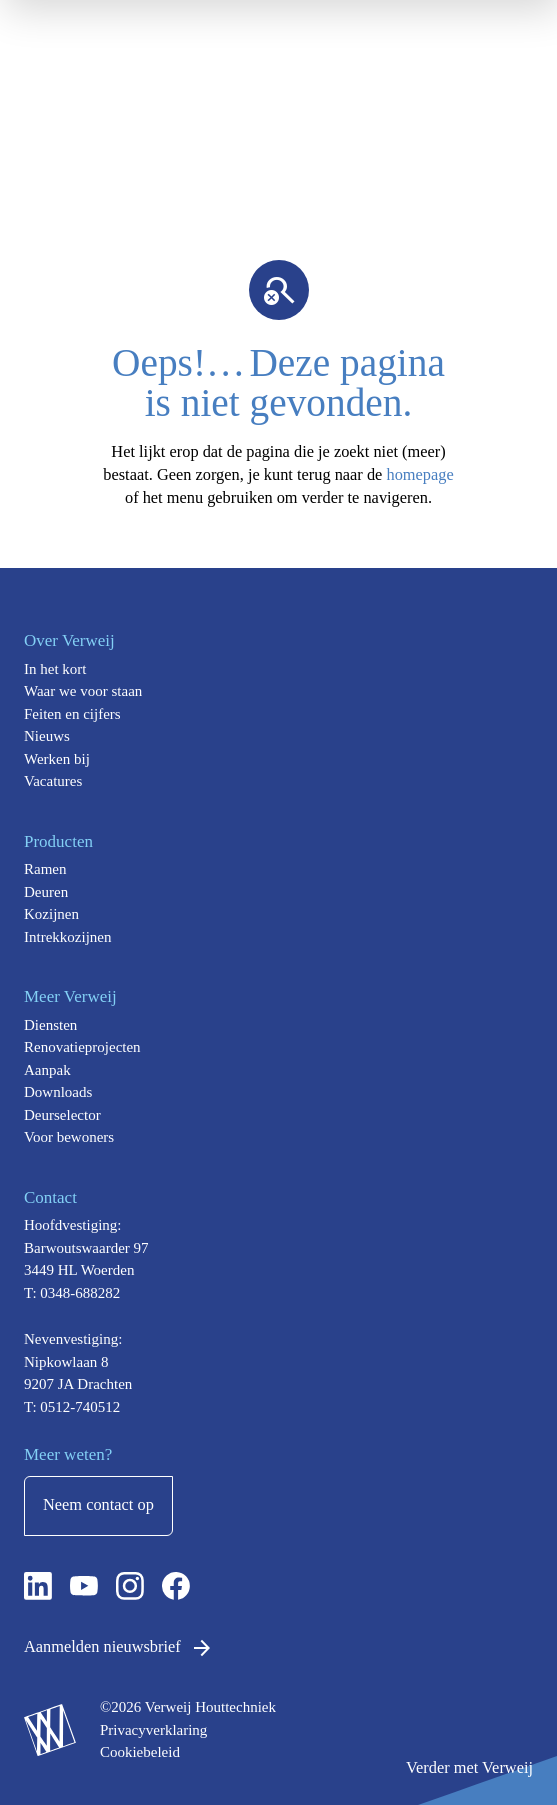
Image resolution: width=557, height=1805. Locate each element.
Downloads (58, 1092)
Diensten (50, 1025)
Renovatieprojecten (82, 1047)
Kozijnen (51, 914)
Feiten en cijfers (72, 714)
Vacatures (53, 781)
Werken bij (57, 759)
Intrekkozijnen (67, 937)
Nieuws (47, 736)
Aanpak (47, 1070)
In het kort (55, 669)
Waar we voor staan (83, 691)
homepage (419, 474)
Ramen (45, 869)
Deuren (46, 892)
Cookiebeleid (140, 1752)
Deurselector (62, 1115)
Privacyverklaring (153, 1730)
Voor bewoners (69, 1137)
